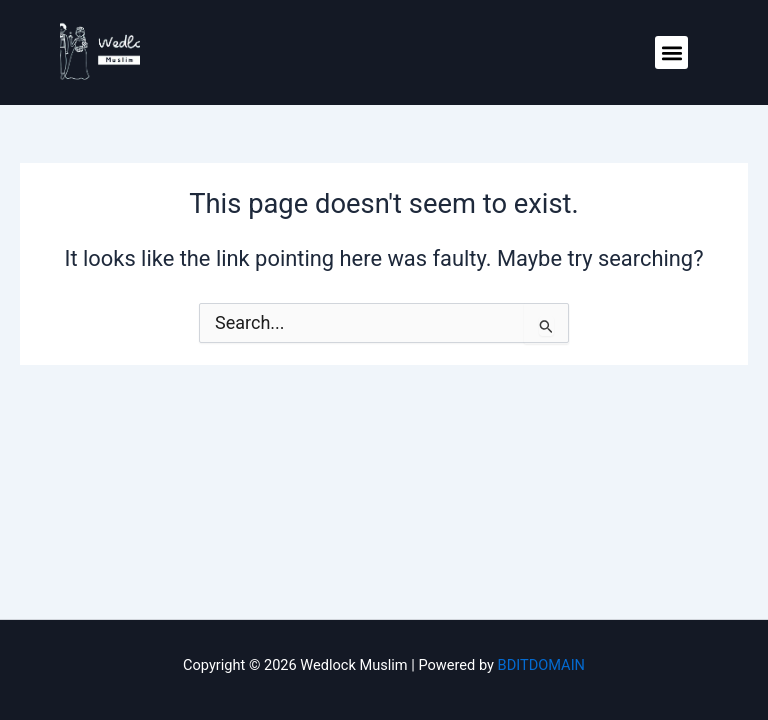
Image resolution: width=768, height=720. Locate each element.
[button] (671, 52)
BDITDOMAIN (541, 665)
